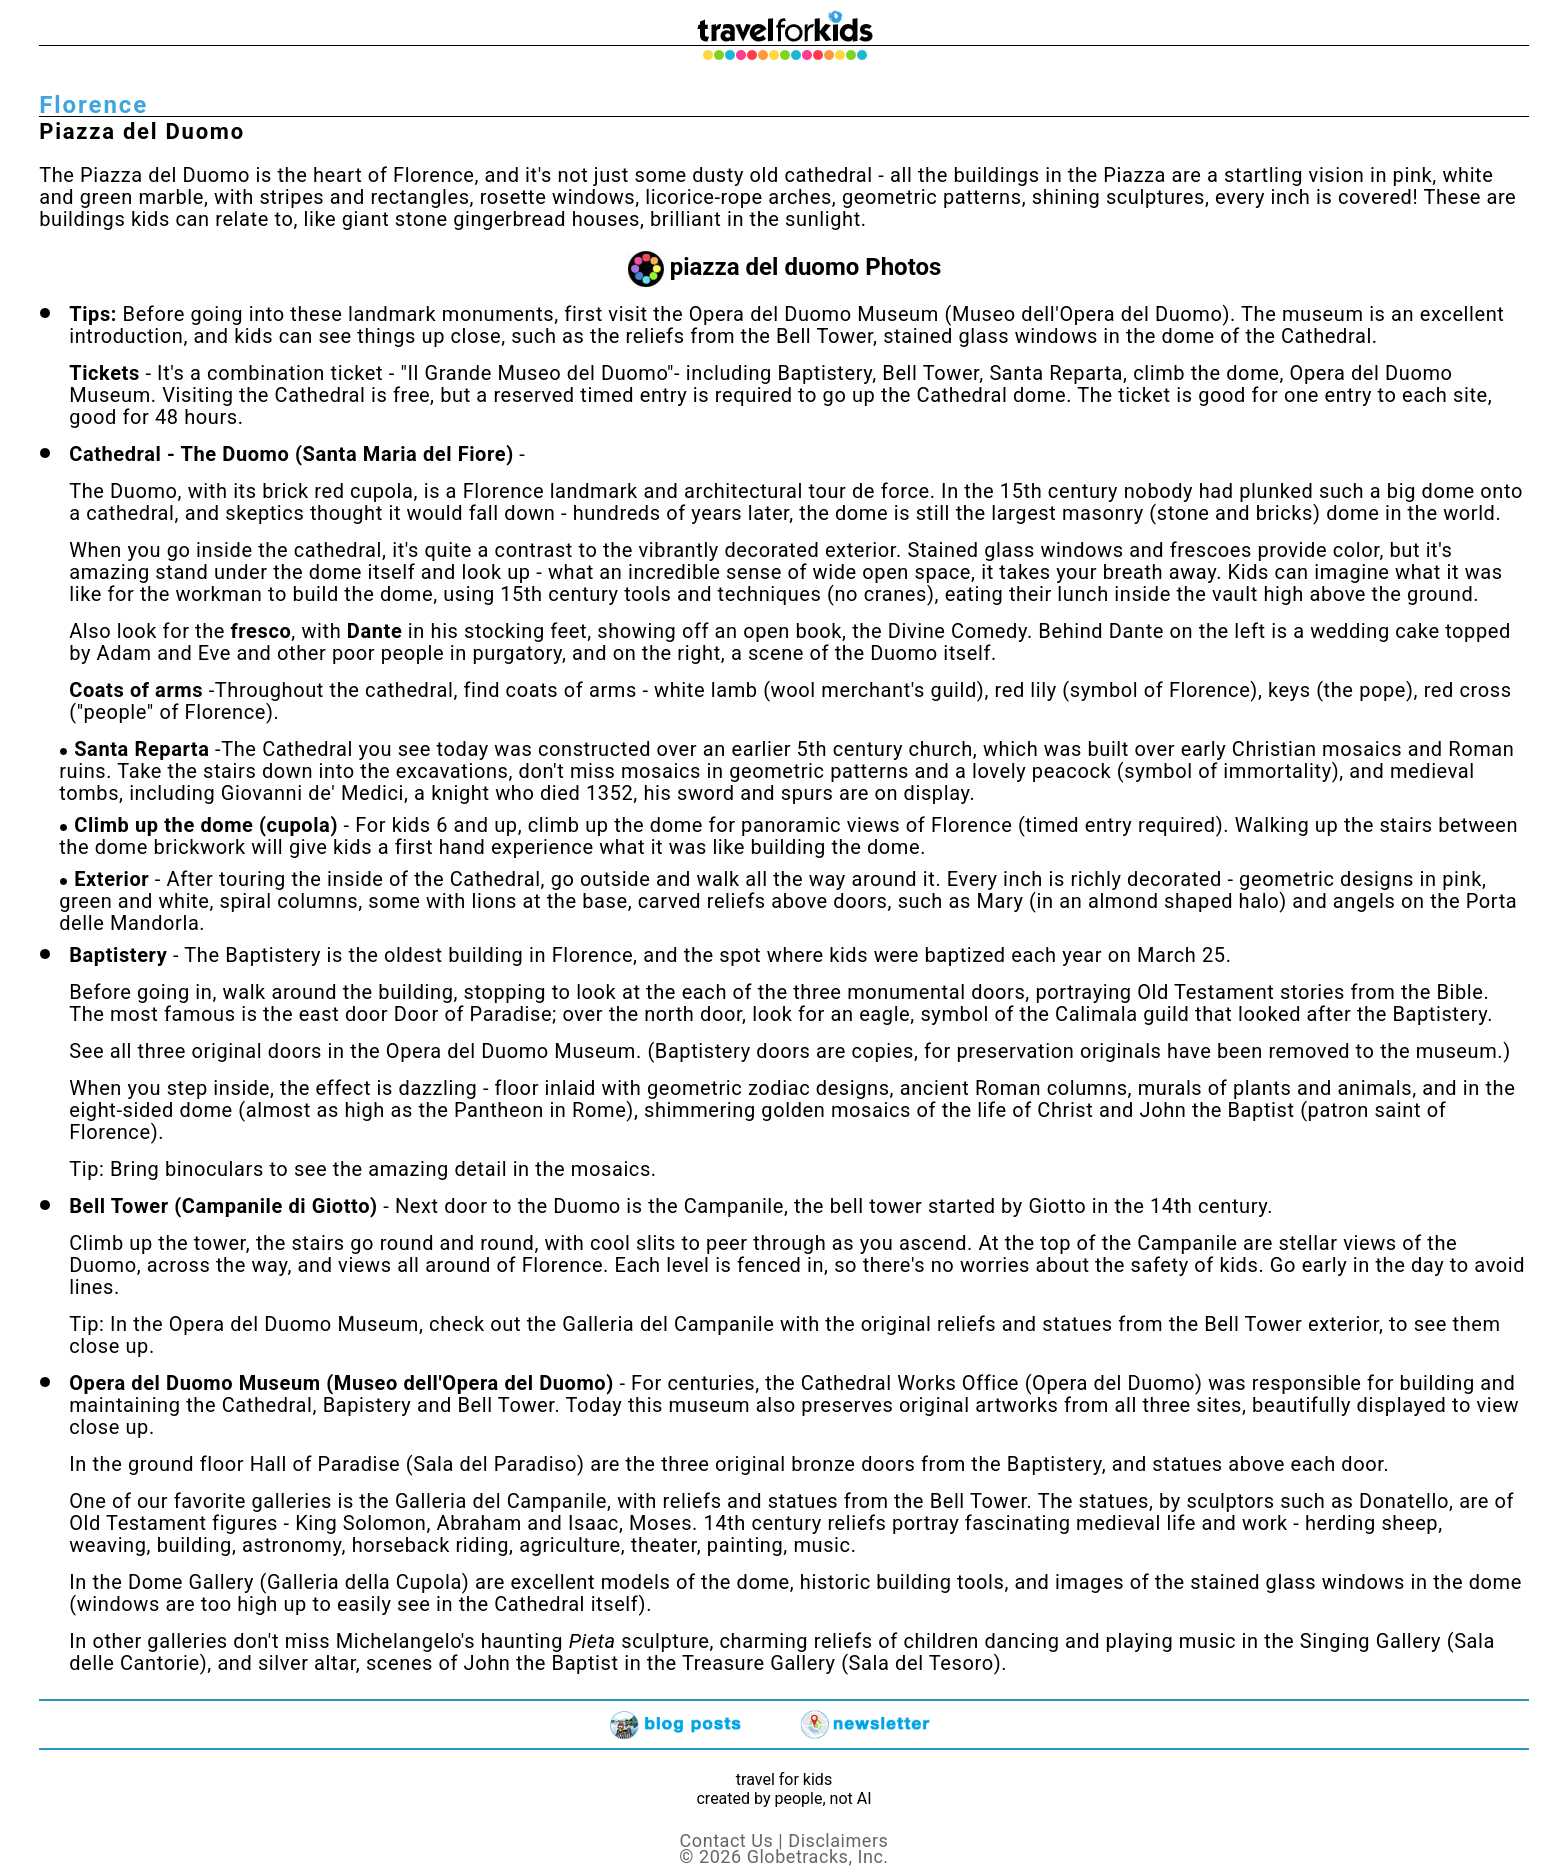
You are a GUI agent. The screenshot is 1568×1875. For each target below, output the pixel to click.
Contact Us (727, 1840)
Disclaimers (838, 1840)
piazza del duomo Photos (806, 267)
